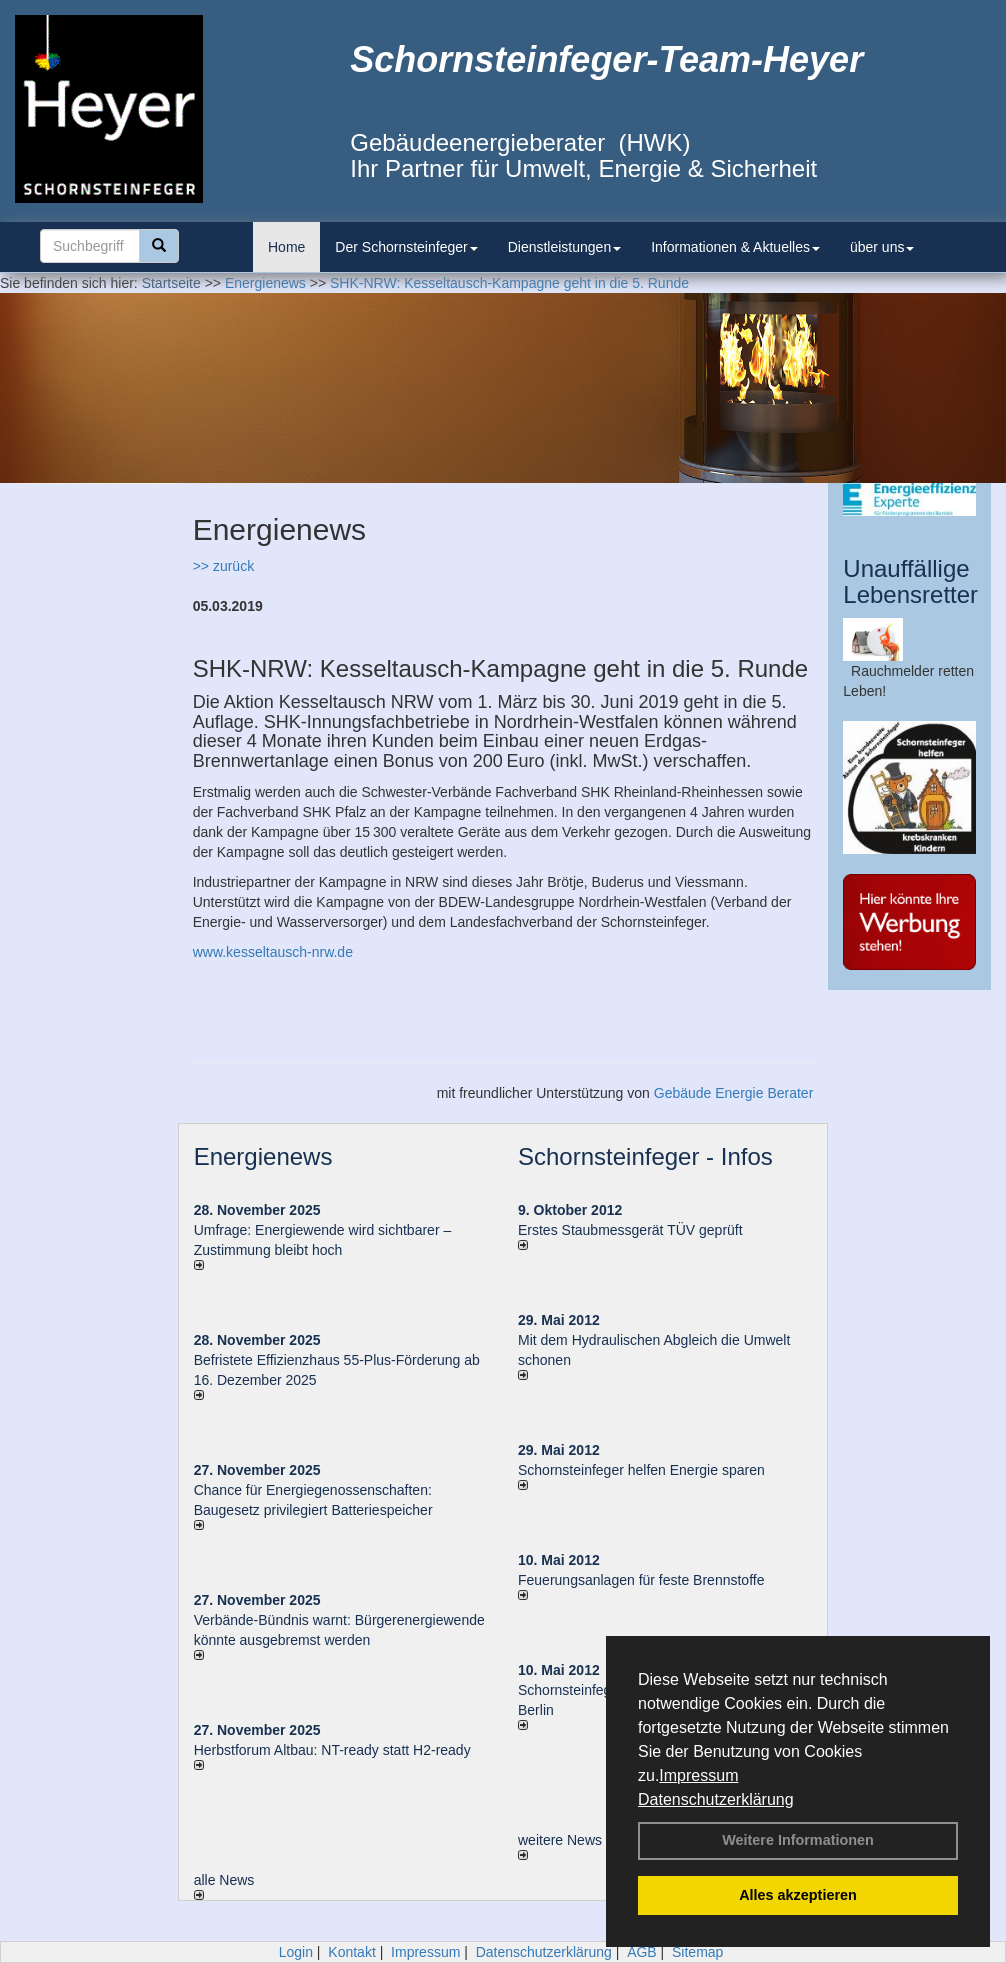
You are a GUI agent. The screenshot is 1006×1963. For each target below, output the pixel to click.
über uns (882, 247)
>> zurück (223, 566)
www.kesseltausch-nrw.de (273, 952)
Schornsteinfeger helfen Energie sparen (641, 1470)
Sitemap (697, 1952)
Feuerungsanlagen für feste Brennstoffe (641, 1580)
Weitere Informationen (798, 1840)
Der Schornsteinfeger (406, 247)
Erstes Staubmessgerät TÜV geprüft (630, 1230)
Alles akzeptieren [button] (798, 1895)
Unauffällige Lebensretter (910, 581)
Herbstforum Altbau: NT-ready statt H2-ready (332, 1750)
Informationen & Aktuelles (735, 247)
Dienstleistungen (565, 247)
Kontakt (351, 1952)
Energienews (263, 1156)
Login (296, 1952)
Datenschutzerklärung (716, 1799)
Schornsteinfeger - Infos (645, 1156)
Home (286, 247)
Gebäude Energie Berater (734, 1093)
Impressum (698, 1775)
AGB (642, 1952)
